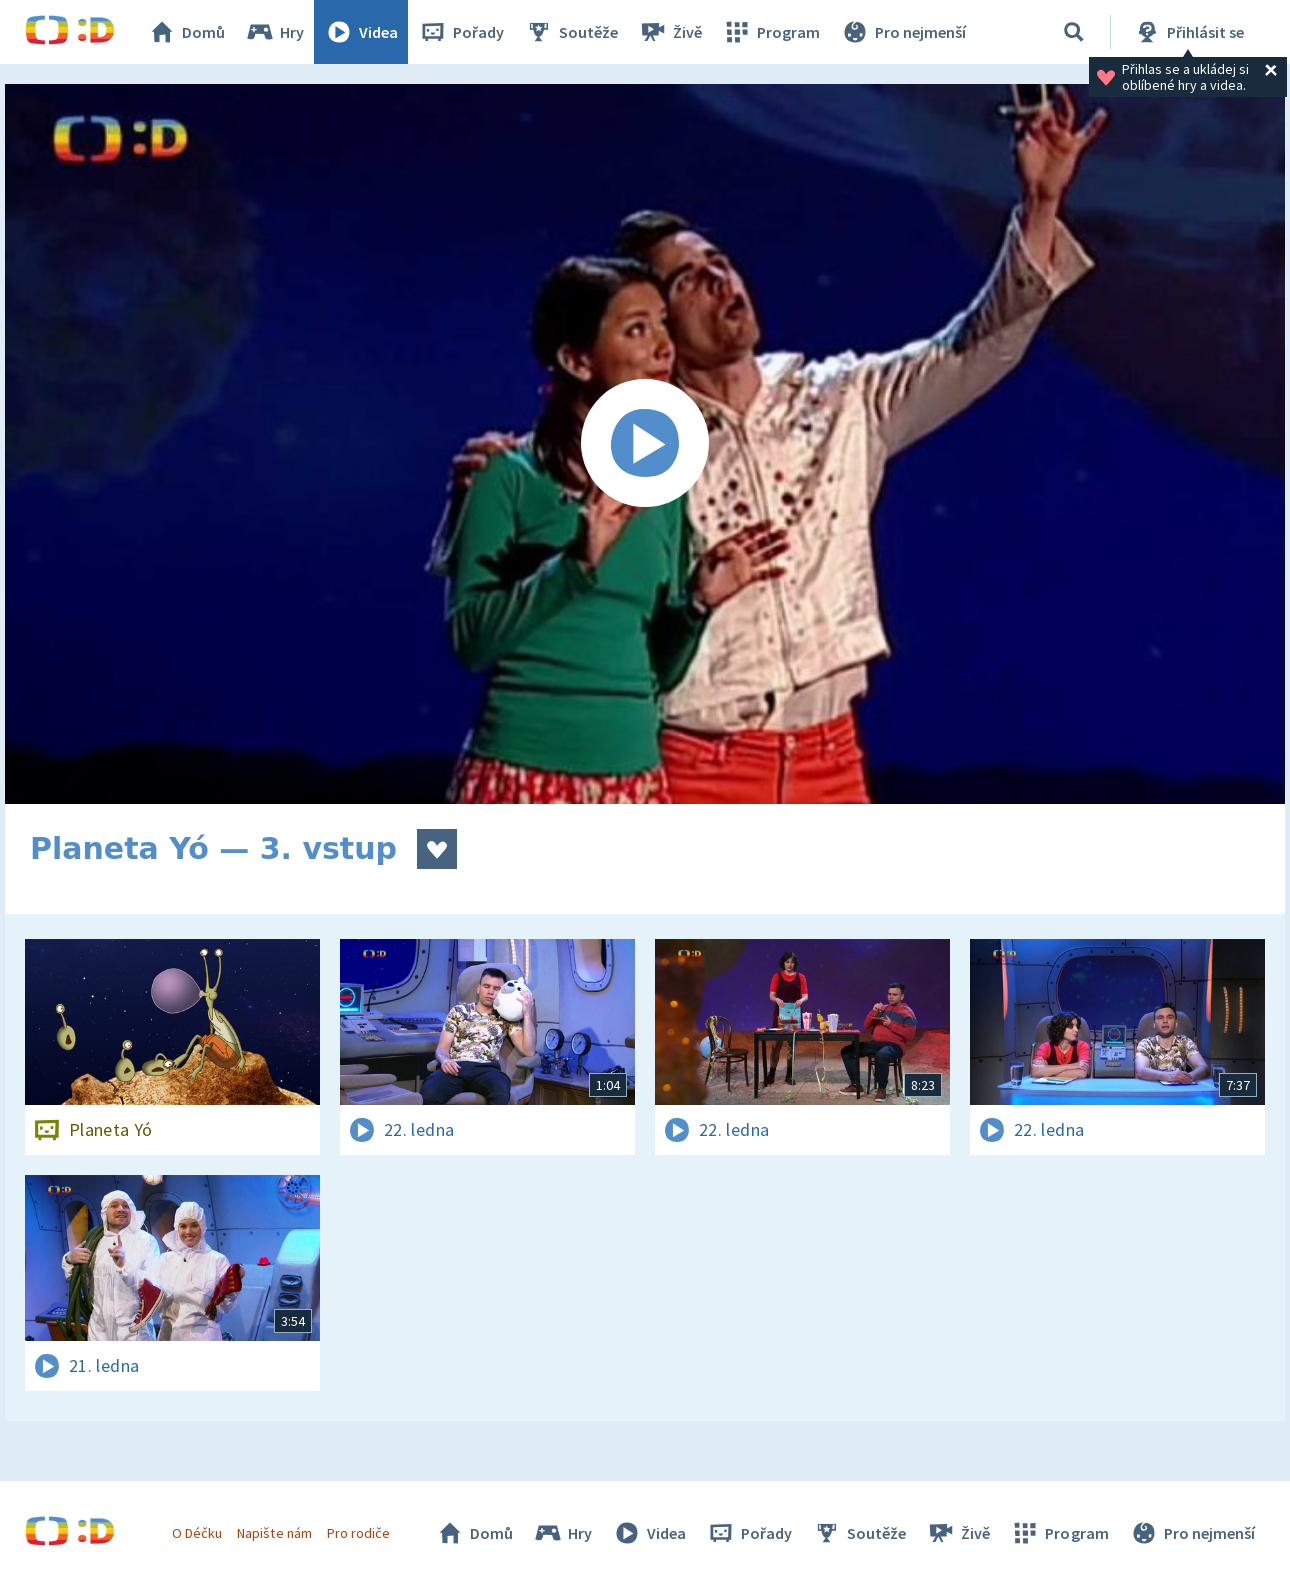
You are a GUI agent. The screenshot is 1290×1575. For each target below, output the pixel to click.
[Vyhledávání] (1074, 32)
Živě (670, 32)
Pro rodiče (358, 1533)
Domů (186, 32)
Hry (274, 32)
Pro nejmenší (903, 32)
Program (771, 32)
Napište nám (274, 1533)
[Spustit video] (645, 444)
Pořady (461, 32)
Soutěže (571, 32)
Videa (361, 32)
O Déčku (197, 1533)
